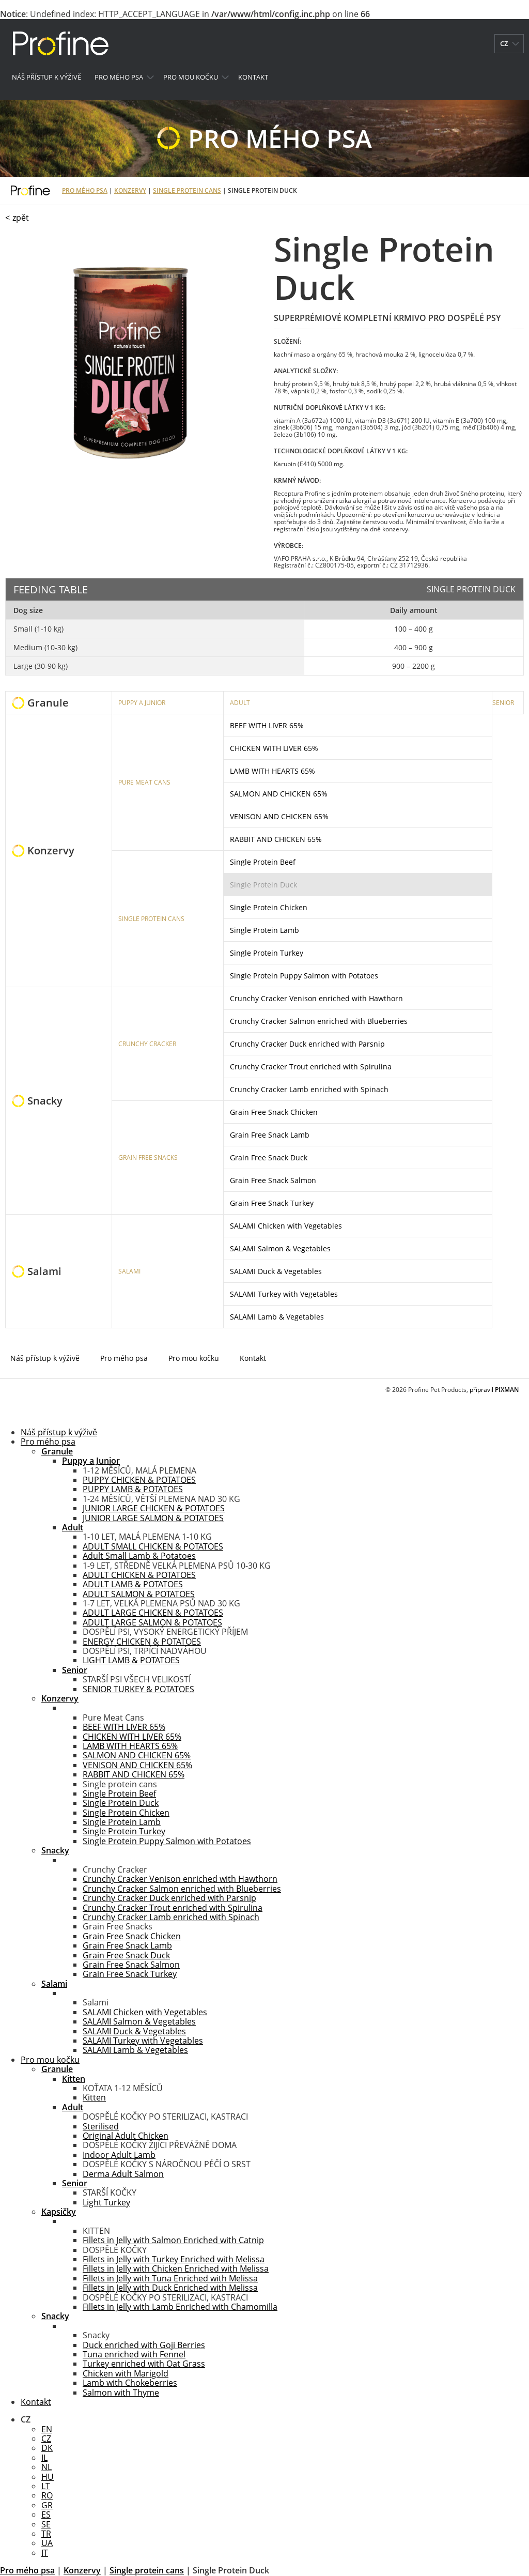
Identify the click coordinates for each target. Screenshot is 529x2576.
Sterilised (101, 2126)
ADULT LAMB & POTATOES (133, 1584)
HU (47, 2476)
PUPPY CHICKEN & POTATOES (139, 1479)
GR (47, 2505)
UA (47, 2543)
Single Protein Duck (263, 885)
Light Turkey (106, 2202)
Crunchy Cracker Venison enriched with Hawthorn (316, 998)
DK (47, 2448)
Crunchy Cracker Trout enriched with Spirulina (311, 1066)
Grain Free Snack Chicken (274, 1112)
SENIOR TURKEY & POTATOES (138, 1689)
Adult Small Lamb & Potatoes (139, 1555)
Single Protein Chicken (268, 907)
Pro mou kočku (190, 77)
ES (46, 2514)
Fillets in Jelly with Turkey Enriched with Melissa (173, 2259)
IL (44, 2457)
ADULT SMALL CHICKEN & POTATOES (153, 1546)
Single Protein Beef (262, 862)
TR (46, 2533)
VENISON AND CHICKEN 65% (279, 816)
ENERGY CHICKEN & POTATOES (142, 1641)
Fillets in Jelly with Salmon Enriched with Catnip (173, 2240)
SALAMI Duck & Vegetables (276, 1271)
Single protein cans (187, 190)
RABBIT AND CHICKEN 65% (276, 839)
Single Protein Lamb (264, 930)
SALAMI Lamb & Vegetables (277, 1317)
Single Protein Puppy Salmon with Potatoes (304, 975)
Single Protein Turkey (266, 953)
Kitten (94, 2097)
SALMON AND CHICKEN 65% (279, 794)
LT (45, 2486)
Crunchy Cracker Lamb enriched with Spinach (309, 1089)
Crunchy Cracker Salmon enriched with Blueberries (319, 1021)
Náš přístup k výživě (46, 77)
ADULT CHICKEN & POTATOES (139, 1575)
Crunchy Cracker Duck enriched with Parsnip (307, 1044)
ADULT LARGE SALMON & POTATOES (152, 1622)
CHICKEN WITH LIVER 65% (274, 748)
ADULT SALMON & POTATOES (139, 1594)
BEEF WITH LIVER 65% (267, 725)
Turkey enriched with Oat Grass (144, 2363)
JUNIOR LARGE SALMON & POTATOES (153, 1518)
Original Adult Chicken (125, 2135)
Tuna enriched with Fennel (134, 2354)
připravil (494, 1389)
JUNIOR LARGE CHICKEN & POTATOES (154, 1508)
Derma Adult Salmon (123, 2174)
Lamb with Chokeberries (130, 2382)
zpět (20, 217)
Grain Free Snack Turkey (272, 1203)
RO (47, 2495)
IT (44, 2552)
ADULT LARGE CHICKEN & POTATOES (153, 1612)
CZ (46, 2438)
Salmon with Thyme (121, 2392)
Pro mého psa (119, 77)
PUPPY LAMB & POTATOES (133, 1489)
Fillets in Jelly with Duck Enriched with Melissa (170, 2287)
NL (46, 2467)
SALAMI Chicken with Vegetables (286, 1226)
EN (46, 2429)
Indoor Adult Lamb (119, 2154)
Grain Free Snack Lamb (269, 1135)
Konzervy (130, 190)
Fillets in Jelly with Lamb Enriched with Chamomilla (180, 2306)
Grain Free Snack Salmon (273, 1180)
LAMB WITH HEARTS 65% (272, 771)
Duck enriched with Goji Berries (144, 2345)
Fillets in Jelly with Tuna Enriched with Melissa (170, 2278)
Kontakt (253, 77)
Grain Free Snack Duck (268, 1157)
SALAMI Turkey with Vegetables (284, 1294)
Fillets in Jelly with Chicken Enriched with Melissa (176, 2268)
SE (46, 2524)
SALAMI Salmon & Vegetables (280, 1248)
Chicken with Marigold (125, 2373)
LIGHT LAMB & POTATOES (131, 1660)
